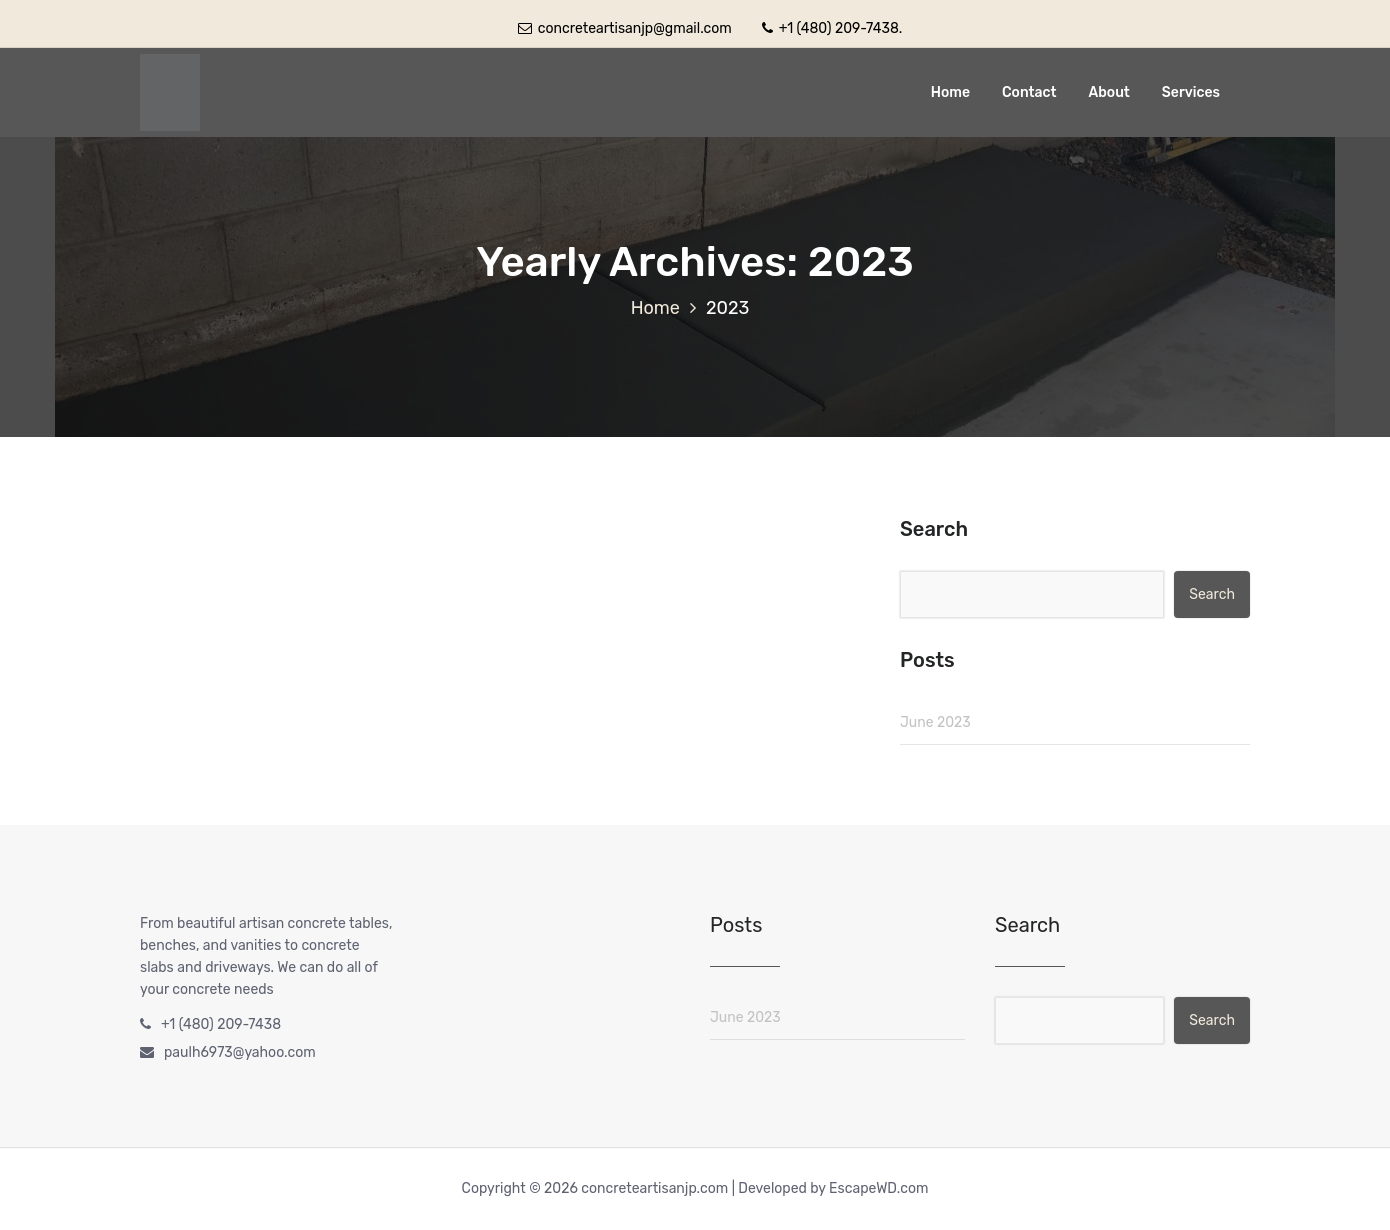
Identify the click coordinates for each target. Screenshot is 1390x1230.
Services (1191, 92)
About (1109, 92)
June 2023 (935, 722)
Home (950, 92)
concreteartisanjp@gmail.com (625, 28)
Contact (1029, 92)
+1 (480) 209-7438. (832, 28)
